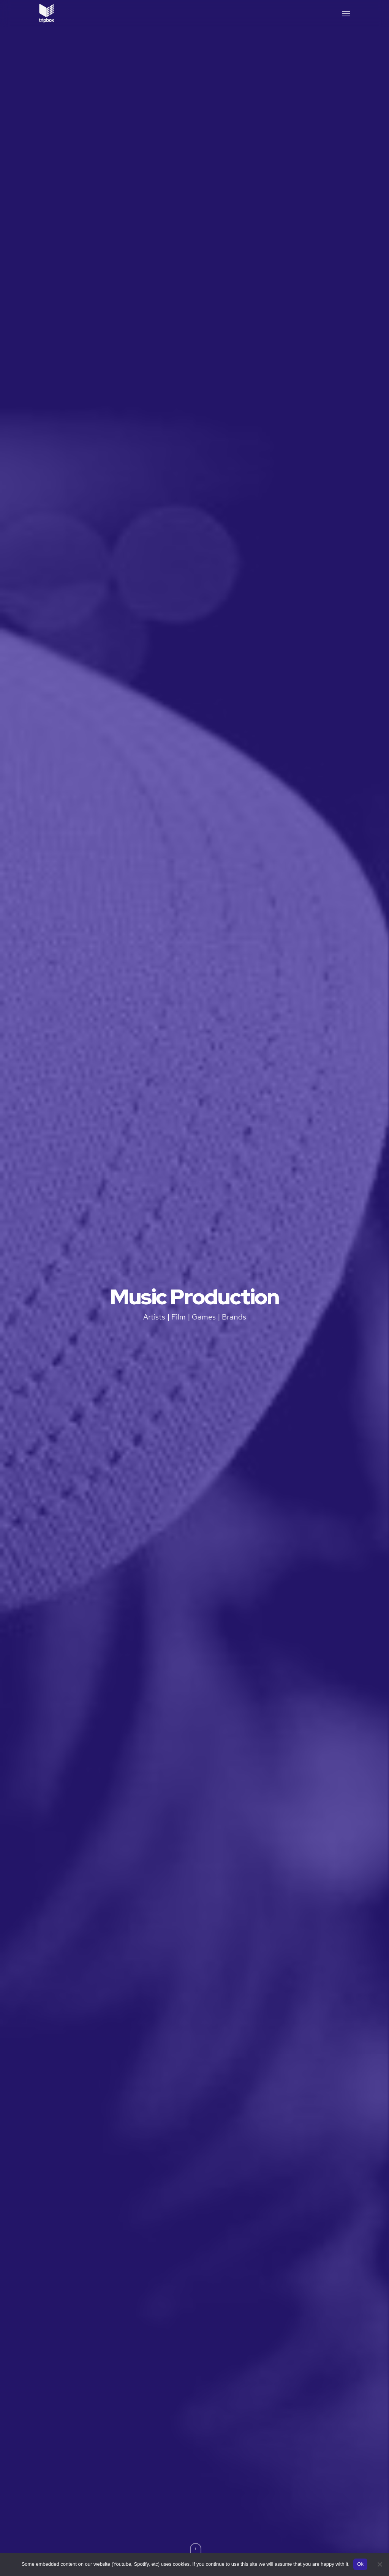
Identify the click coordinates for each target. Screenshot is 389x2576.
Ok (360, 2564)
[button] (346, 13)
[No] (379, 2564)
